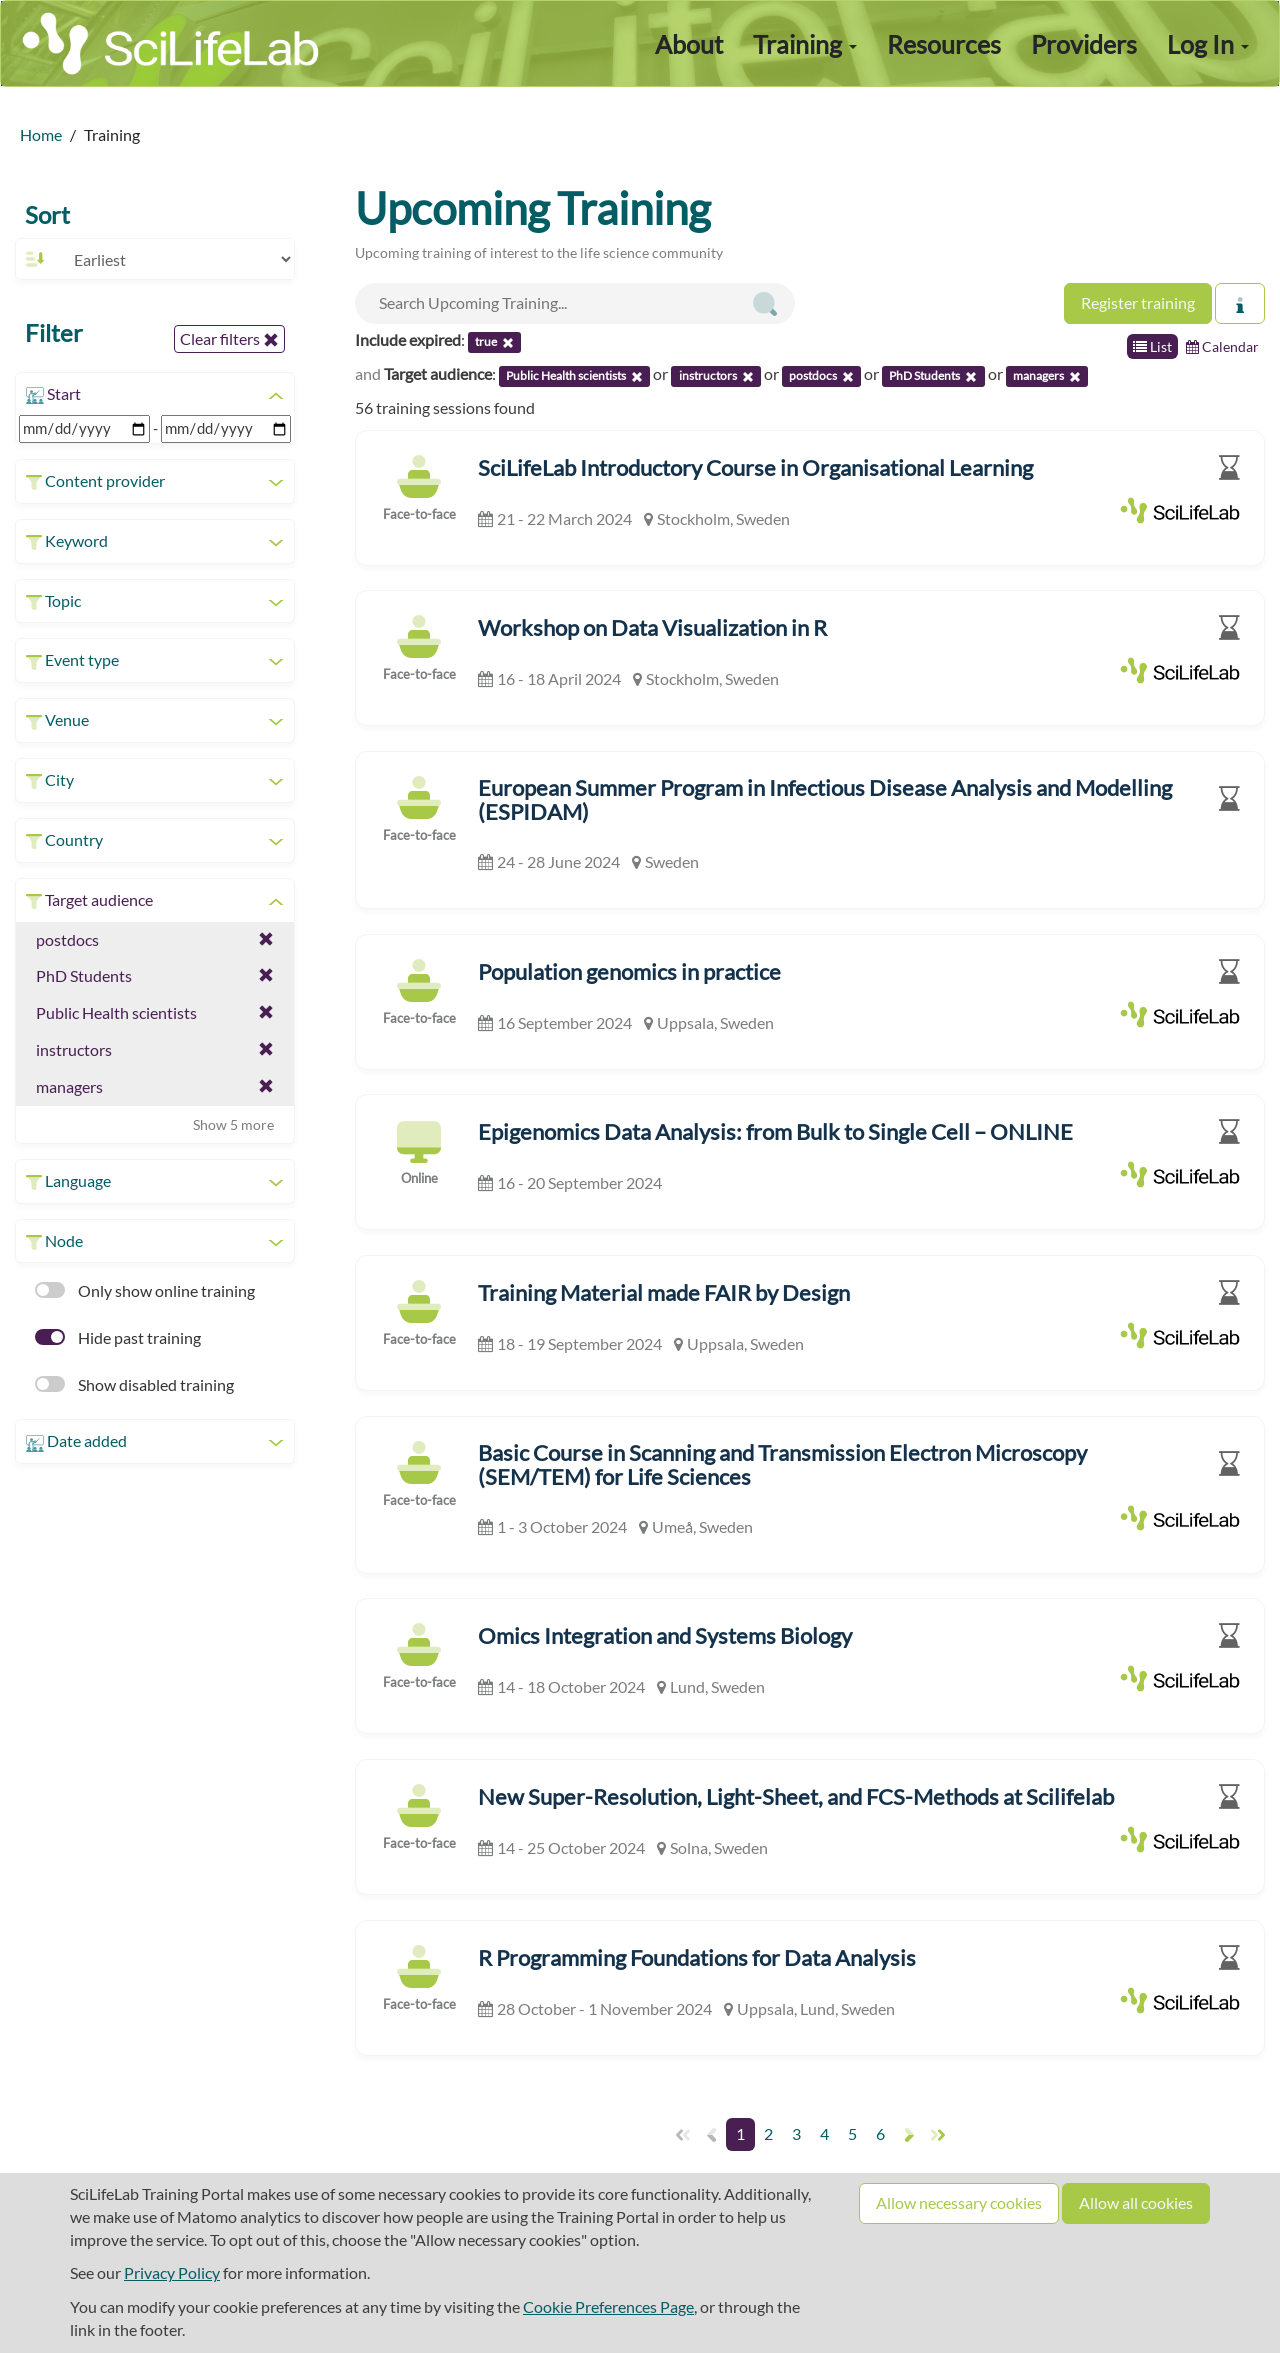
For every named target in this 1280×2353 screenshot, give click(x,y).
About (689, 44)
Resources (944, 44)
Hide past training (118, 1337)
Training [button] (805, 44)
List (1152, 346)
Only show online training (145, 1290)
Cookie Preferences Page (608, 2306)
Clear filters (229, 339)
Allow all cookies (1136, 2202)
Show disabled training (134, 1384)
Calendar (1222, 346)
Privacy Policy (172, 2272)
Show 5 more (233, 1124)
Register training (1138, 302)
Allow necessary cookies (959, 2202)
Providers (1084, 44)
